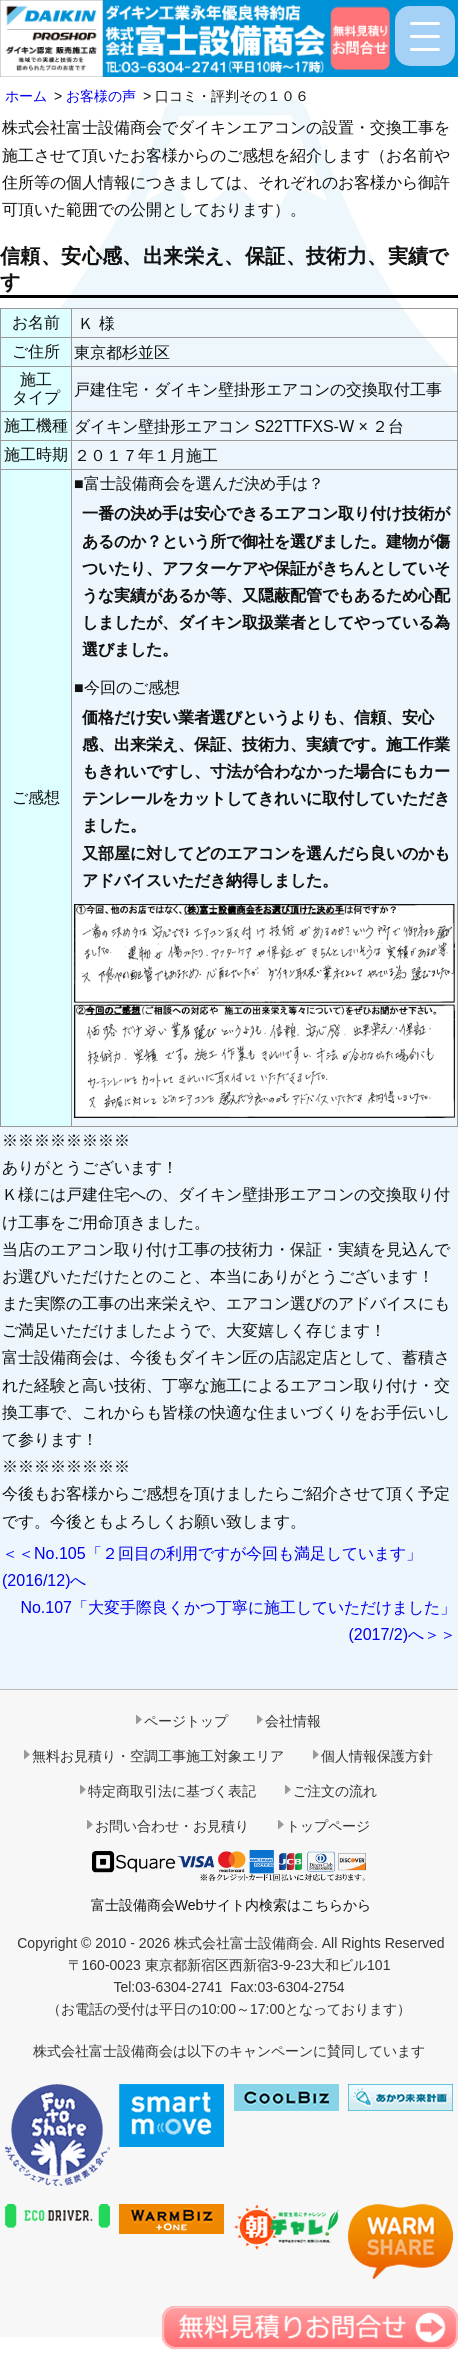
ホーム (26, 96)
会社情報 (293, 1721)
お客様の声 (101, 96)
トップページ (328, 1826)
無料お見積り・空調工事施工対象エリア (158, 1756)
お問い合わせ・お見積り (172, 1826)
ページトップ (186, 1721)
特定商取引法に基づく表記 (172, 1791)
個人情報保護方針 (377, 1756)
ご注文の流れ (335, 1791)
